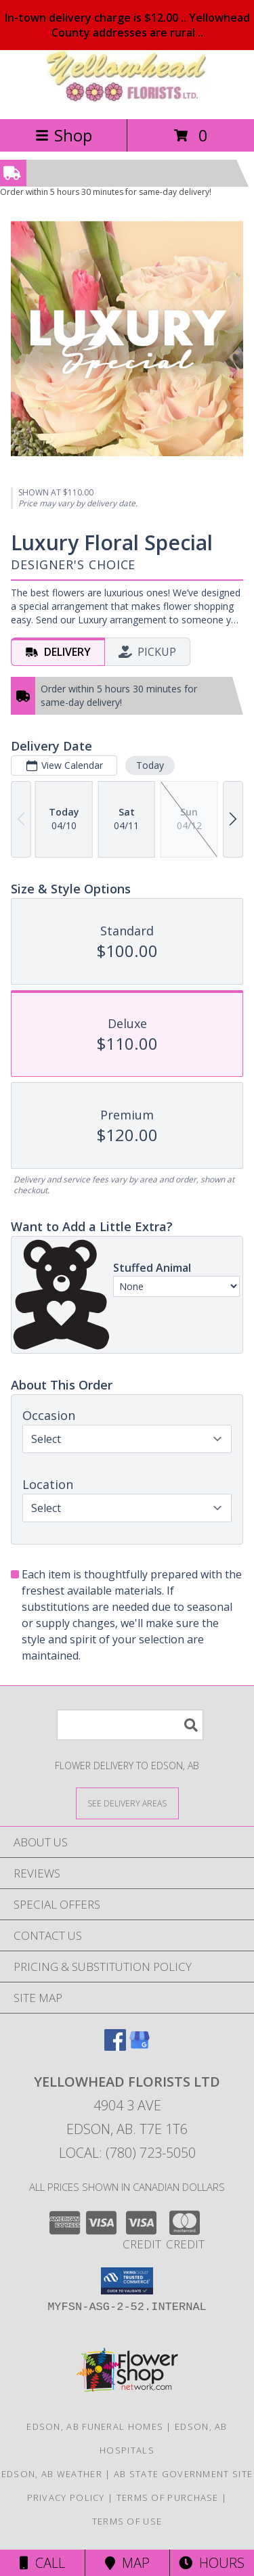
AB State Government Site (183, 2474)
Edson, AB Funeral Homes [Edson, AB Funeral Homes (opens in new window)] (94, 2426)
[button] (127, 2280)
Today (150, 764)
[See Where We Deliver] (127, 1802)
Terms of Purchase (168, 2497)
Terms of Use (127, 2521)
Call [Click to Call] (42, 2563)
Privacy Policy (66, 2497)
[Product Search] (130, 1725)
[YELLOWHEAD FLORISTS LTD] (127, 99)
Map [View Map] (127, 2563)
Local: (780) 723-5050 (127, 2153)
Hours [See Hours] (212, 2563)
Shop (63, 135)
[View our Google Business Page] (139, 2046)
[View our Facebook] (115, 2046)
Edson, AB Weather (51, 2474)
